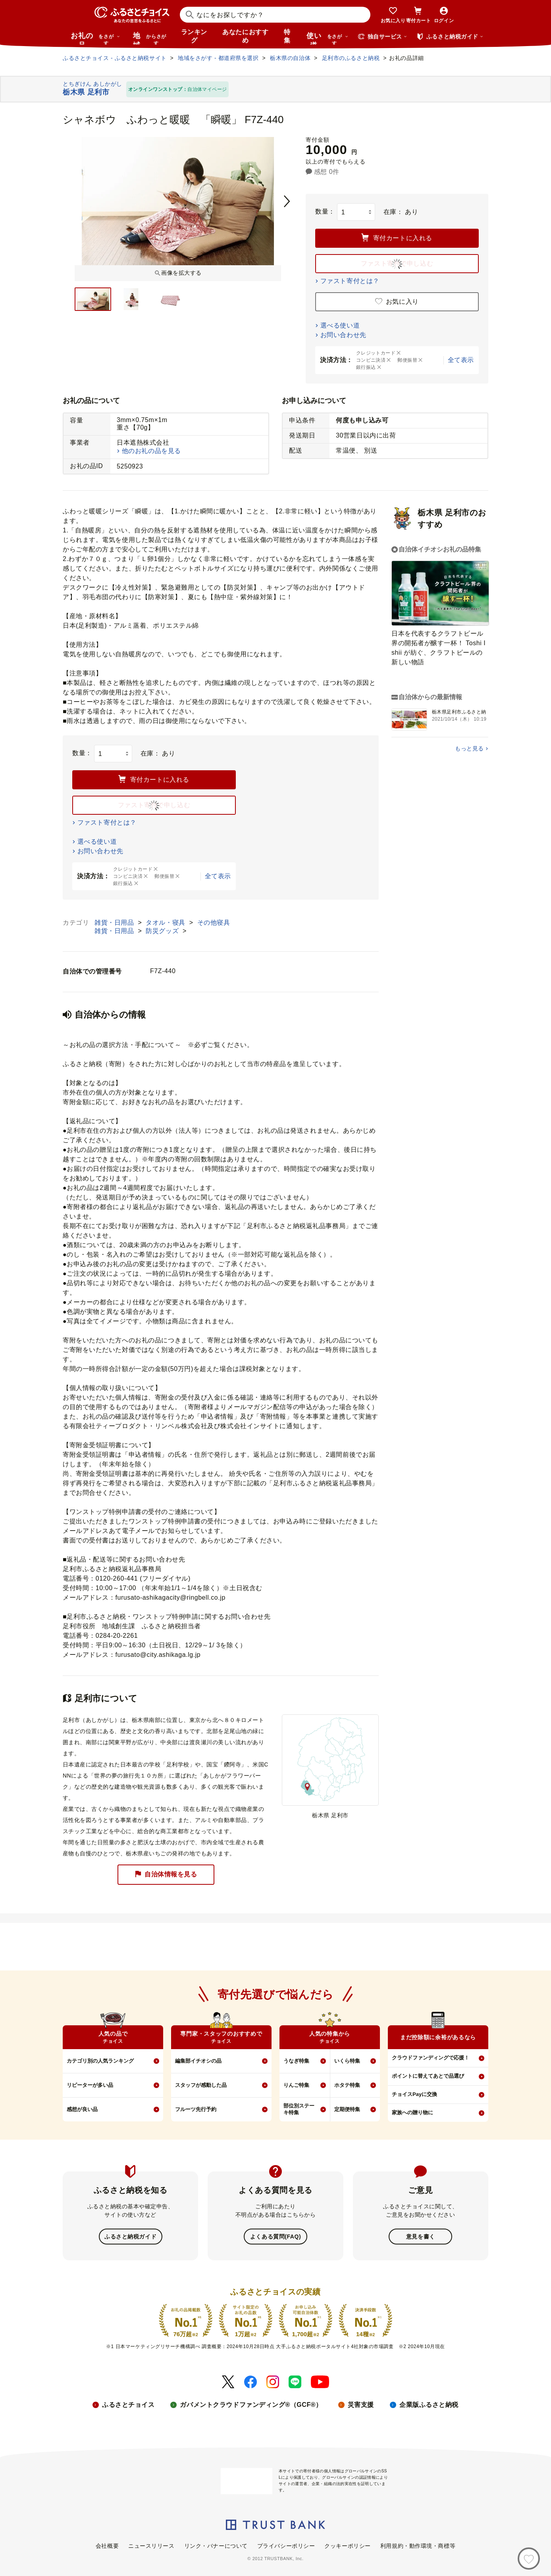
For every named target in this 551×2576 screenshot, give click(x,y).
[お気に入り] (529, 2558)
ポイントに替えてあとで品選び (428, 2076)
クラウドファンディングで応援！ (430, 2058)
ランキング (194, 36)
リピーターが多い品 (90, 2085)
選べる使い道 (340, 325)
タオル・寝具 (166, 922)
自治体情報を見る (166, 1874)
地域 (150, 38)
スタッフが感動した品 (201, 2085)
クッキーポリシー (347, 2545)
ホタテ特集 (347, 2085)
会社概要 (107, 2545)
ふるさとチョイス (128, 2404)
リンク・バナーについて (216, 2545)
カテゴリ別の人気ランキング (100, 2061)
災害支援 (361, 2404)
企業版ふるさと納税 (429, 2404)
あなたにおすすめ (245, 36)
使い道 (327, 38)
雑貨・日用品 (115, 922)
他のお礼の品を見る (151, 450)
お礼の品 (95, 38)
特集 (287, 36)
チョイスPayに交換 (414, 2094)
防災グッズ (163, 930)
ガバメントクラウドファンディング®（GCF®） (251, 2404)
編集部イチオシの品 (198, 2061)
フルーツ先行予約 (195, 2109)
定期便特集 (347, 2109)
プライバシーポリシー (286, 2545)
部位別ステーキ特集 (298, 2109)
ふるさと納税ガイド (130, 2236)
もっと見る (469, 748)
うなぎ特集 (296, 2061)
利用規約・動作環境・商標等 (417, 2545)
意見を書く (420, 2236)
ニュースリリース (151, 2545)
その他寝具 (213, 922)
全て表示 (461, 360)
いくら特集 (347, 2061)
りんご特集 (296, 2085)
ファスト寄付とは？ (350, 281)
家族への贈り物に (412, 2112)
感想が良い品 (82, 2109)
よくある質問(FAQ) (275, 2236)
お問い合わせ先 (343, 335)
